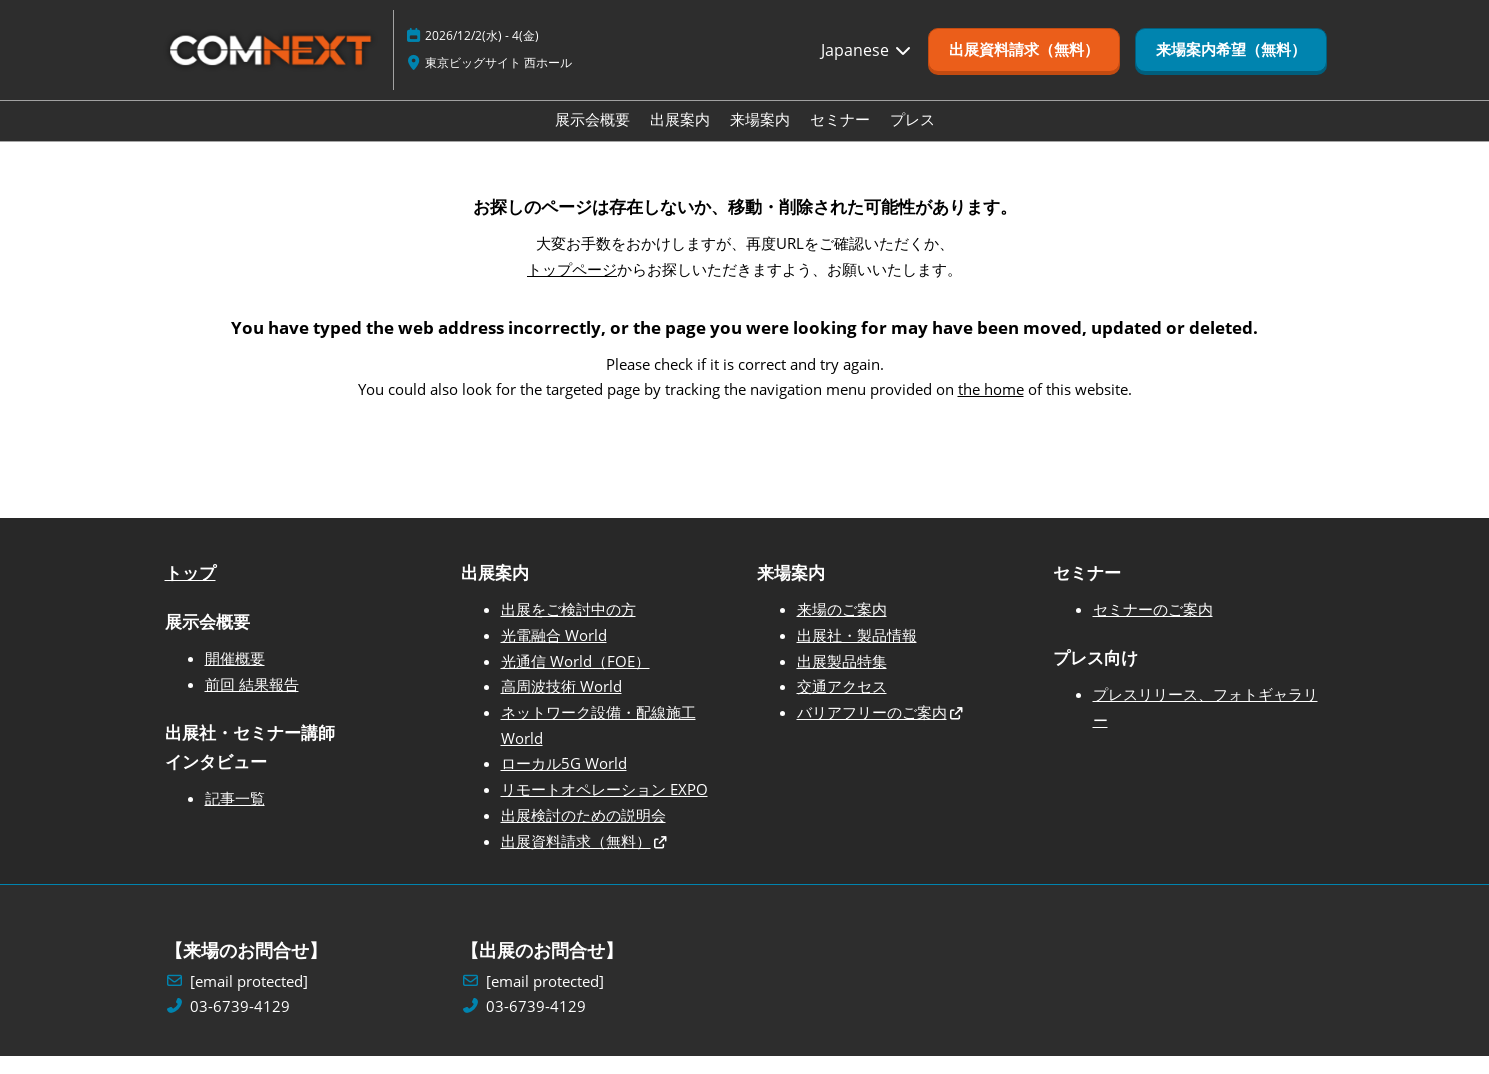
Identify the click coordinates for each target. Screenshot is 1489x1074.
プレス (912, 138)
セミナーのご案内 (1153, 627)
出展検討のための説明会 (583, 833)
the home (991, 407)
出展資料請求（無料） (576, 859)
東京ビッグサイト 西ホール (498, 81)
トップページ (572, 287)
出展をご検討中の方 (568, 627)
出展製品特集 (842, 679)
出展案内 (680, 138)
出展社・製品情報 (857, 653)
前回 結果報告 (252, 702)
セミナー (840, 138)
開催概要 (235, 676)
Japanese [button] (867, 69)
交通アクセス (842, 704)
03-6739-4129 (240, 1024)
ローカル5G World (564, 781)
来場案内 (760, 138)
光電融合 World (554, 653)
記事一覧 (235, 816)
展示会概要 (592, 138)
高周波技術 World (561, 704)
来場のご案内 (842, 627)
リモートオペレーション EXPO (604, 807)
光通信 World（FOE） (575, 679)
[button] (1024, 69)
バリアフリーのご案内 (872, 730)
